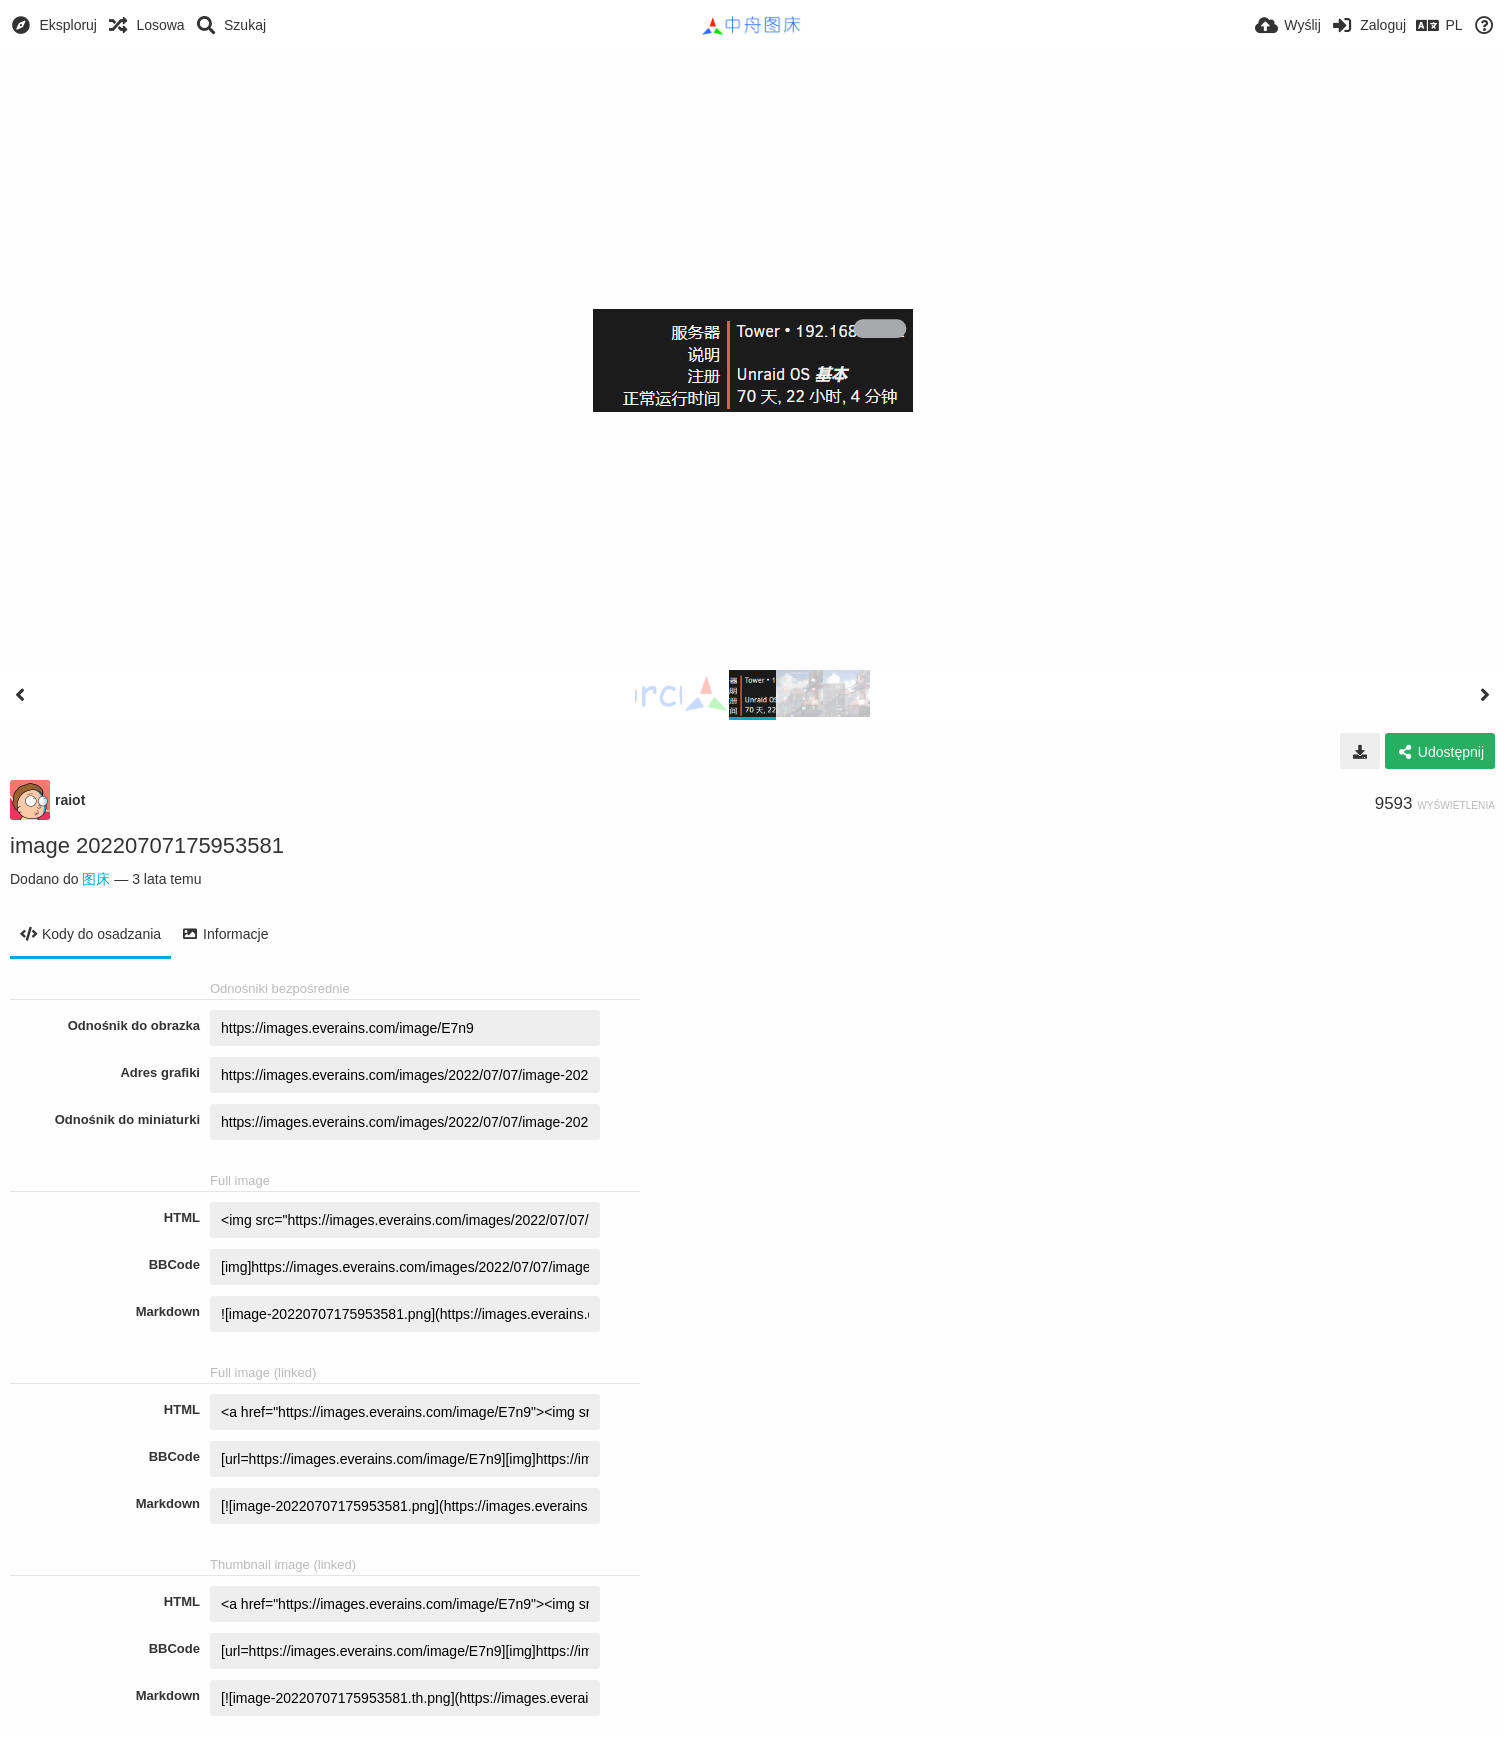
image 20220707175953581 (147, 845)
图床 (96, 879)
